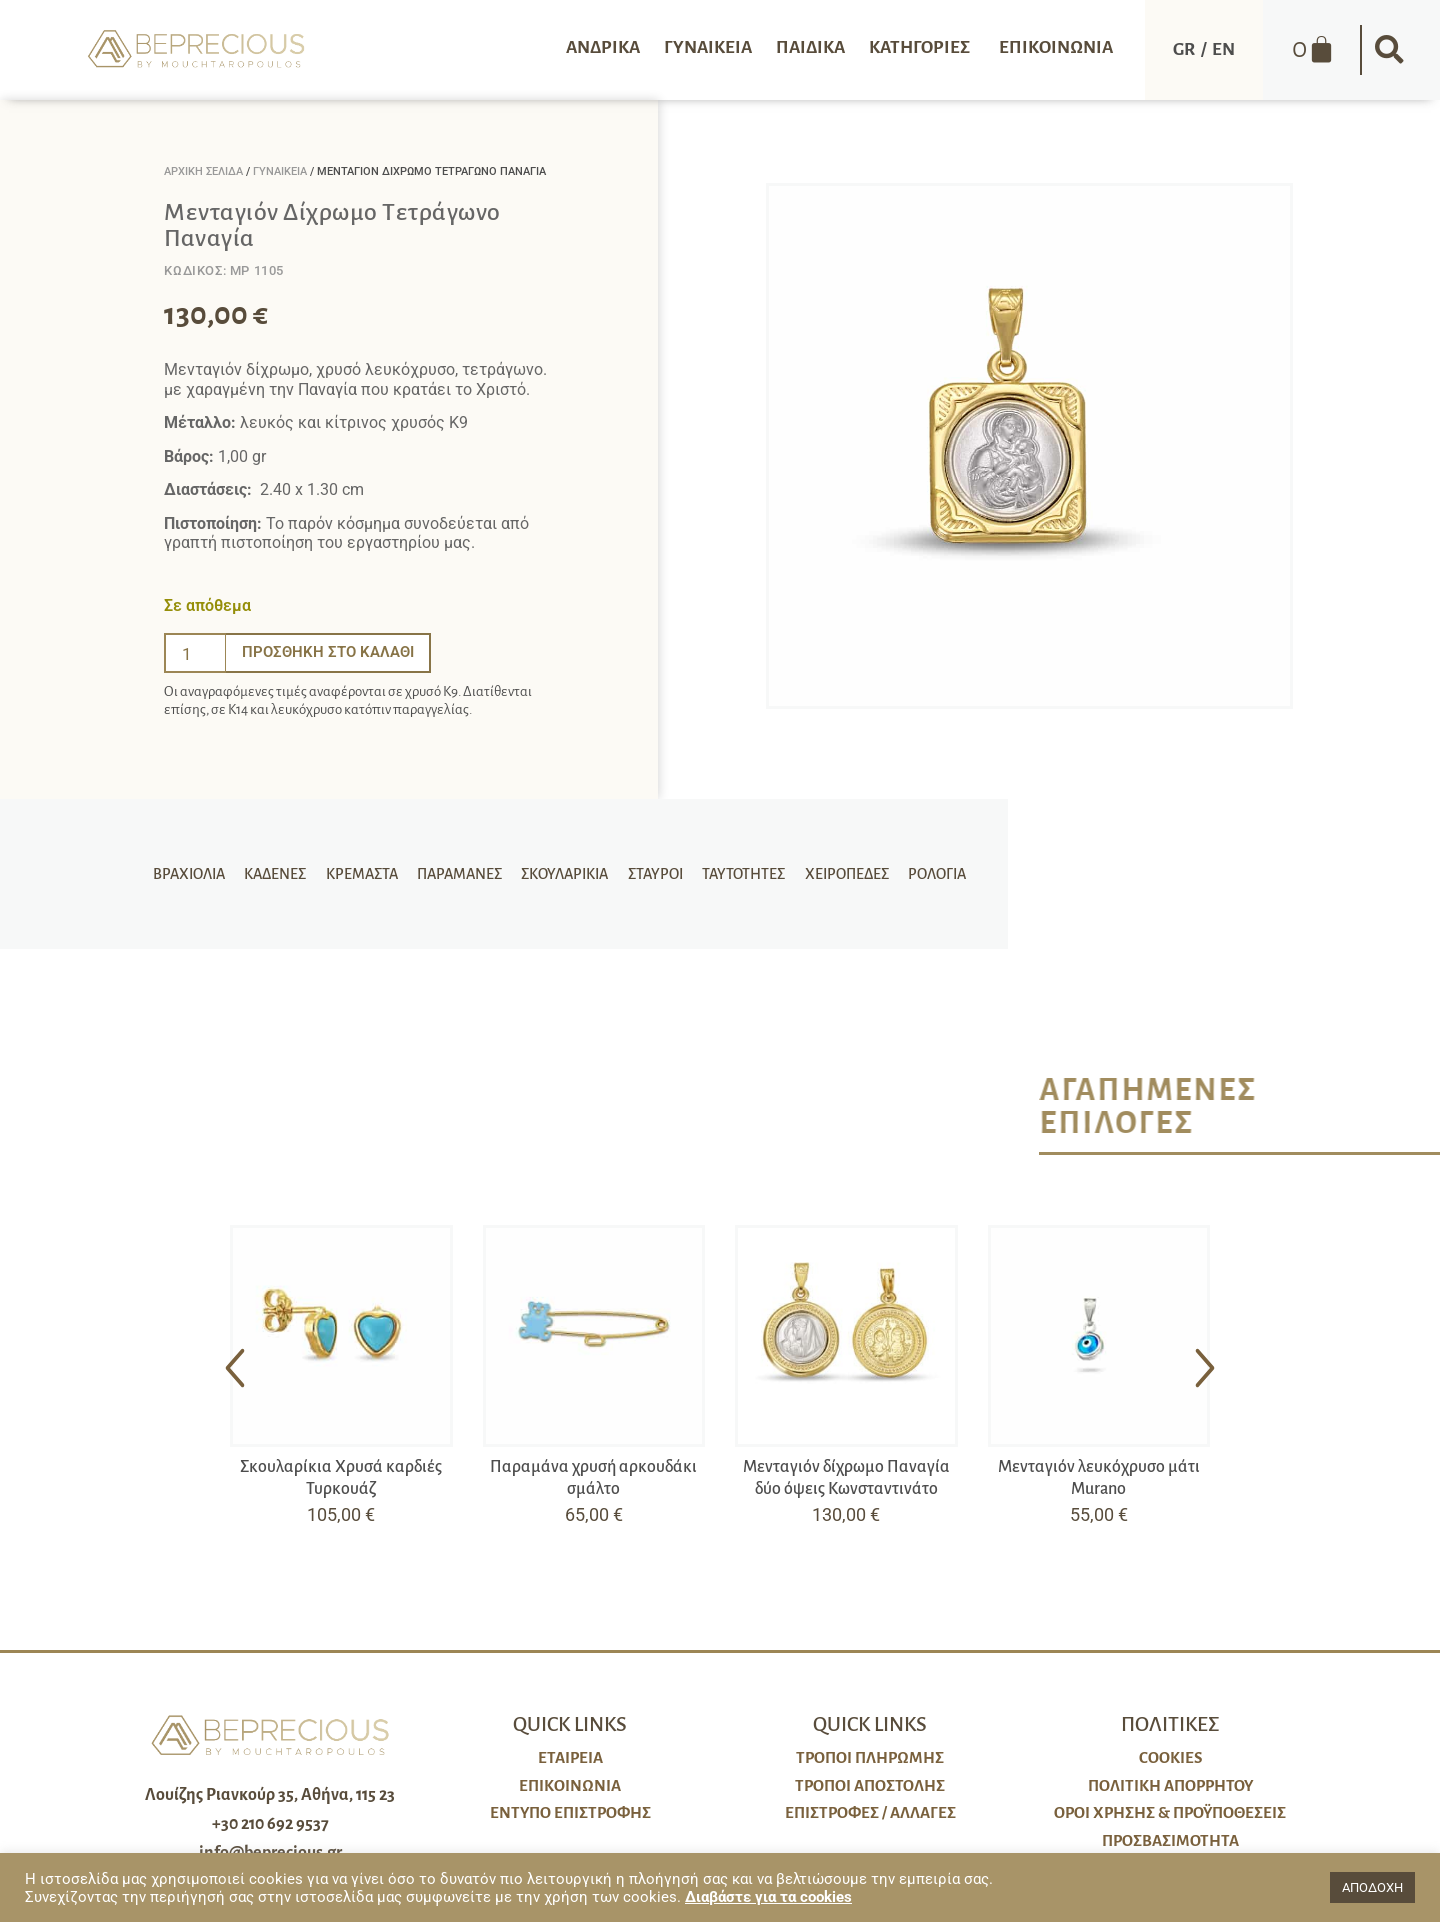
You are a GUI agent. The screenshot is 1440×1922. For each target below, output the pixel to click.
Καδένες (285, 874)
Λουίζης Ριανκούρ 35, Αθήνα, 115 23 (270, 1795)
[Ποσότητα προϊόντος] (195, 653)
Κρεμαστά (368, 874)
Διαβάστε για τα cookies (768, 1897)
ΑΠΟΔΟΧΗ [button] (1372, 1887)
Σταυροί (651, 874)
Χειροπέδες (836, 874)
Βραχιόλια (202, 874)
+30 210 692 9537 (270, 1824)
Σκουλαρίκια (564, 874)
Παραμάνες (462, 874)
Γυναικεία (280, 171)
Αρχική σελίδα (203, 171)
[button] (1390, 50)
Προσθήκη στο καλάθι (332, 652)
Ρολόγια (923, 874)
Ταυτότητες (736, 874)
